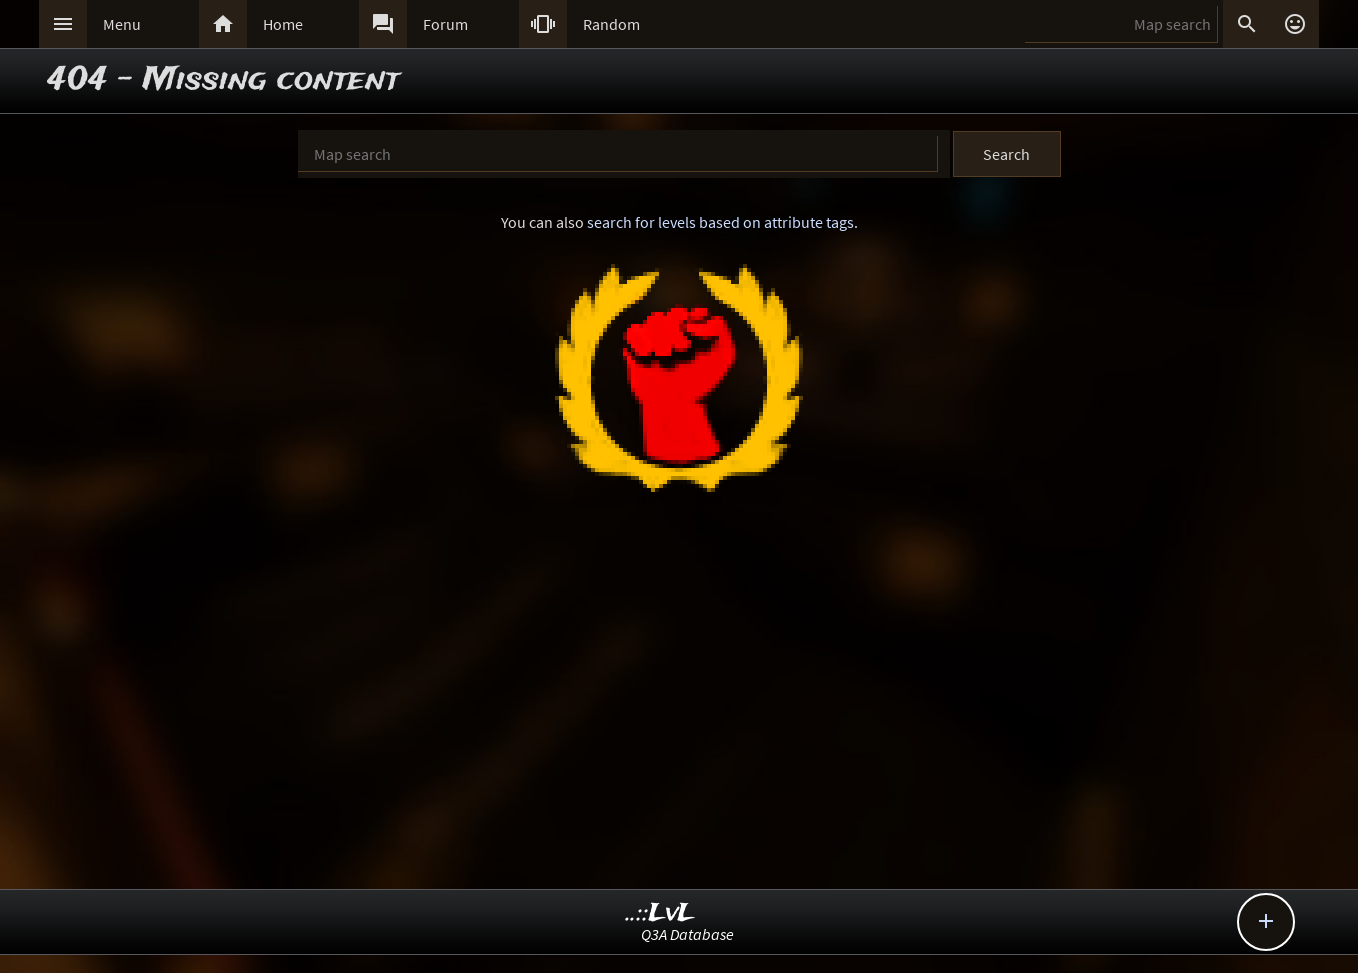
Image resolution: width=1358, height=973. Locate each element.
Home (283, 24)
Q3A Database (687, 934)
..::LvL (660, 913)
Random (611, 24)
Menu (122, 24)
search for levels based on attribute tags (720, 222)
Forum (445, 24)
